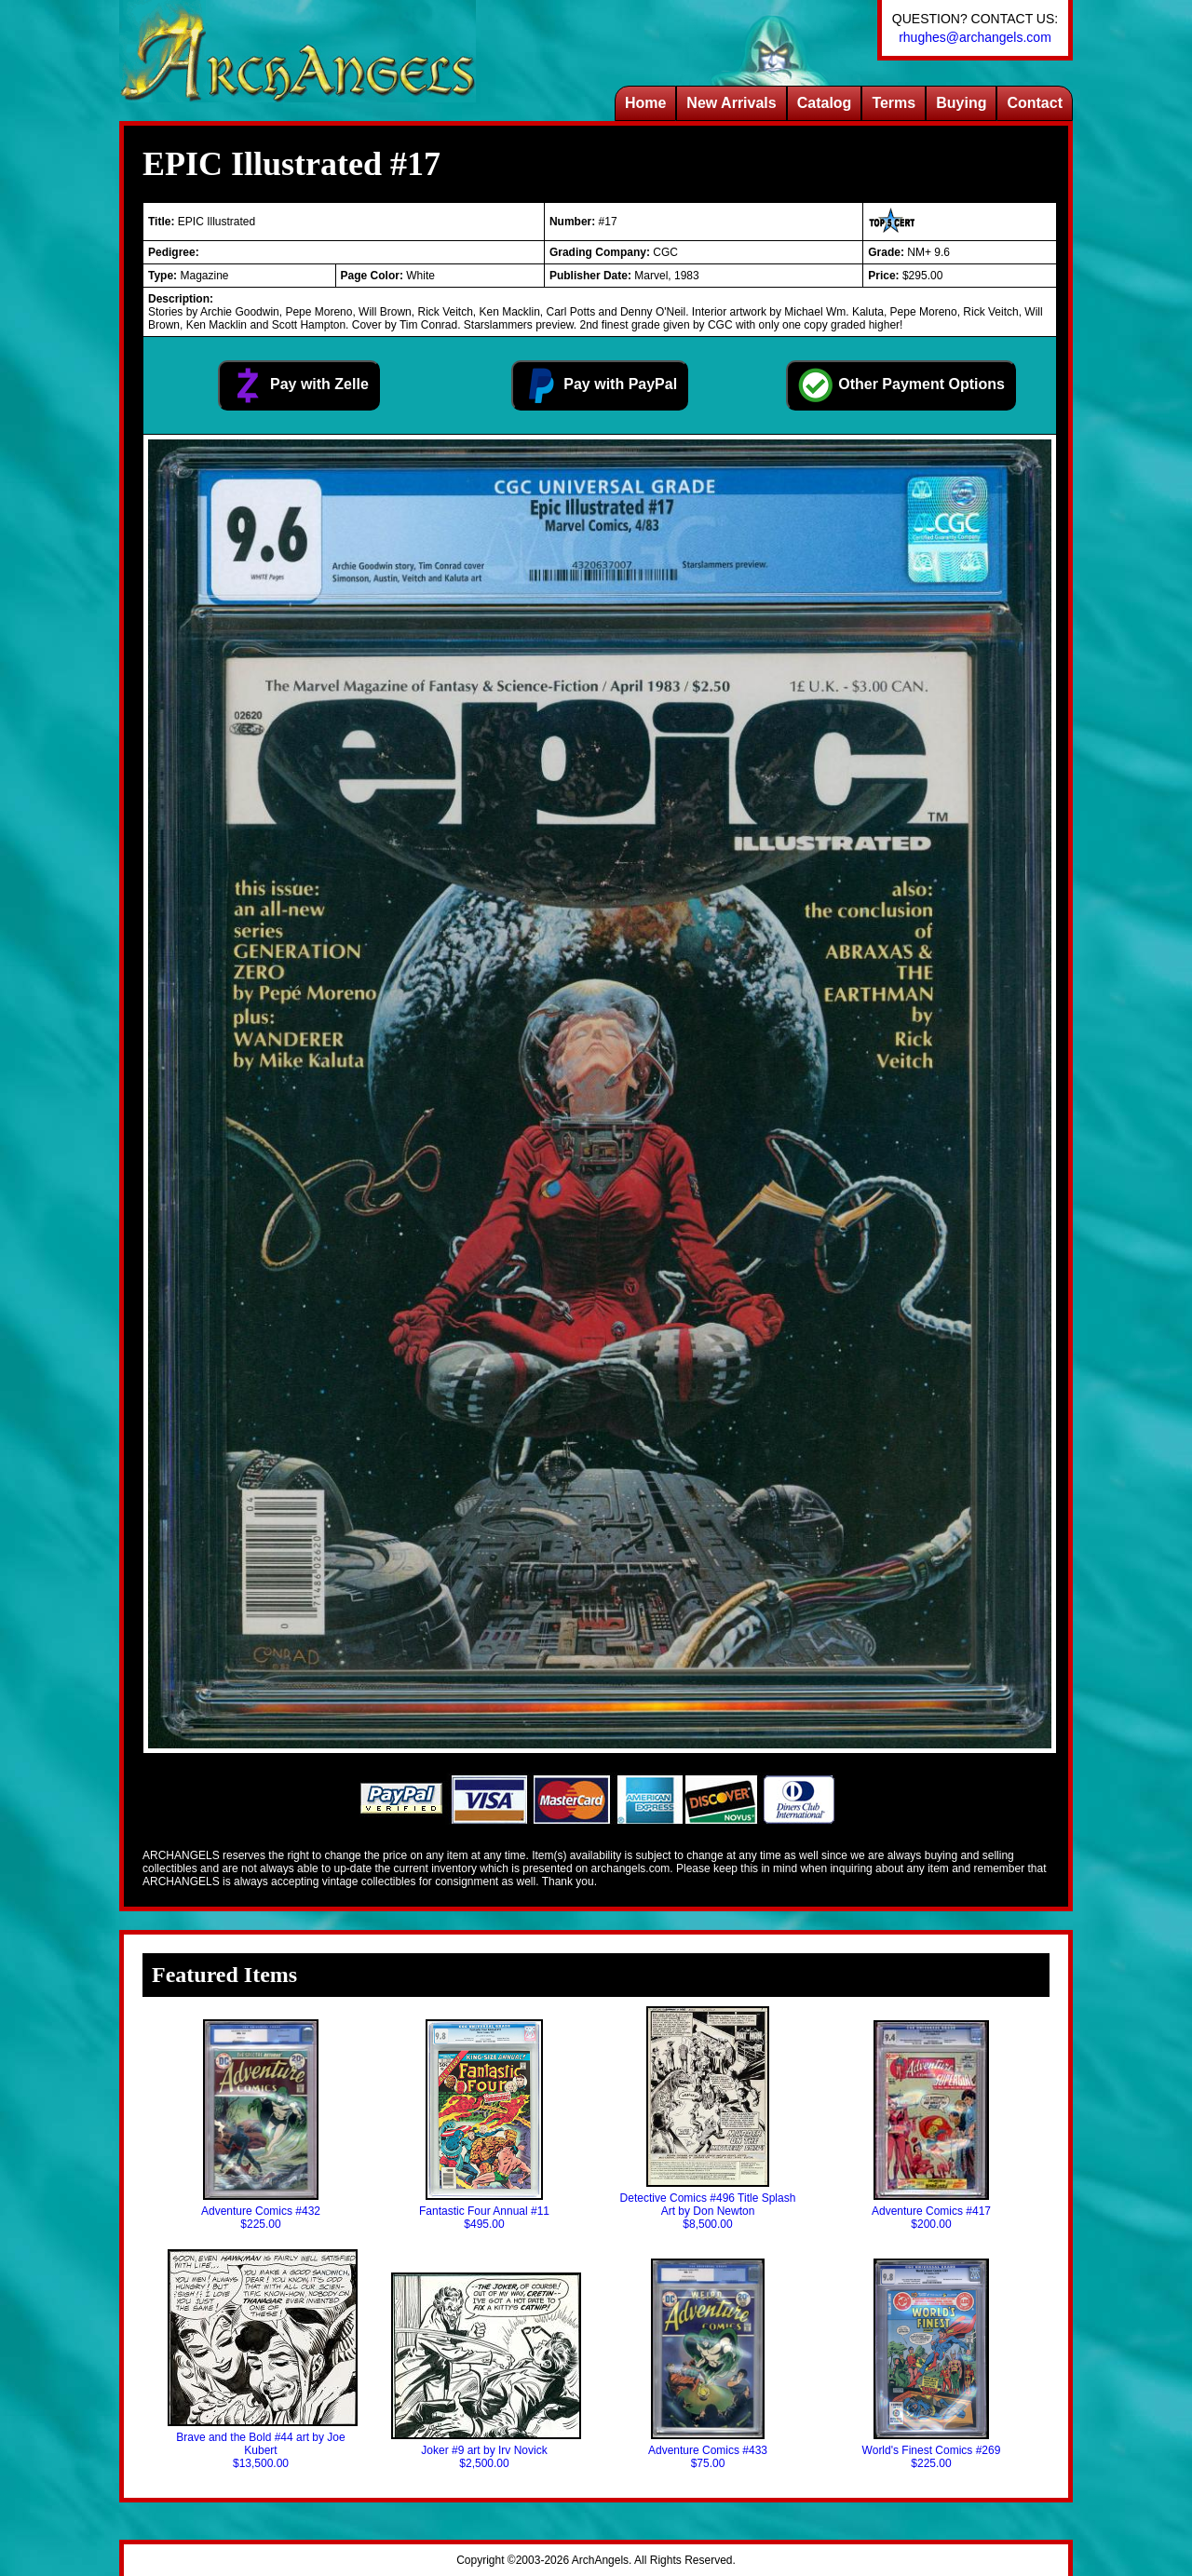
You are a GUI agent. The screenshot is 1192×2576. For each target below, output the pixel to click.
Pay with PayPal (599, 385)
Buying (961, 103)
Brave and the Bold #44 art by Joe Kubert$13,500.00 (261, 2359)
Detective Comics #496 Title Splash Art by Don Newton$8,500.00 (708, 2118)
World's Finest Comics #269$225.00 (931, 2364)
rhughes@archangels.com (975, 37)
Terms (893, 103)
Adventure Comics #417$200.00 (931, 2125)
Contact (1035, 103)
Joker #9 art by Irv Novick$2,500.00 (484, 2371)
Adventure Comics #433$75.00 (707, 2364)
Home (645, 103)
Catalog (824, 103)
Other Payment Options (901, 385)
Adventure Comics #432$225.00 (260, 2125)
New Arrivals (731, 103)
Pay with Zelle (299, 385)
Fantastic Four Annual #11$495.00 (484, 2125)
